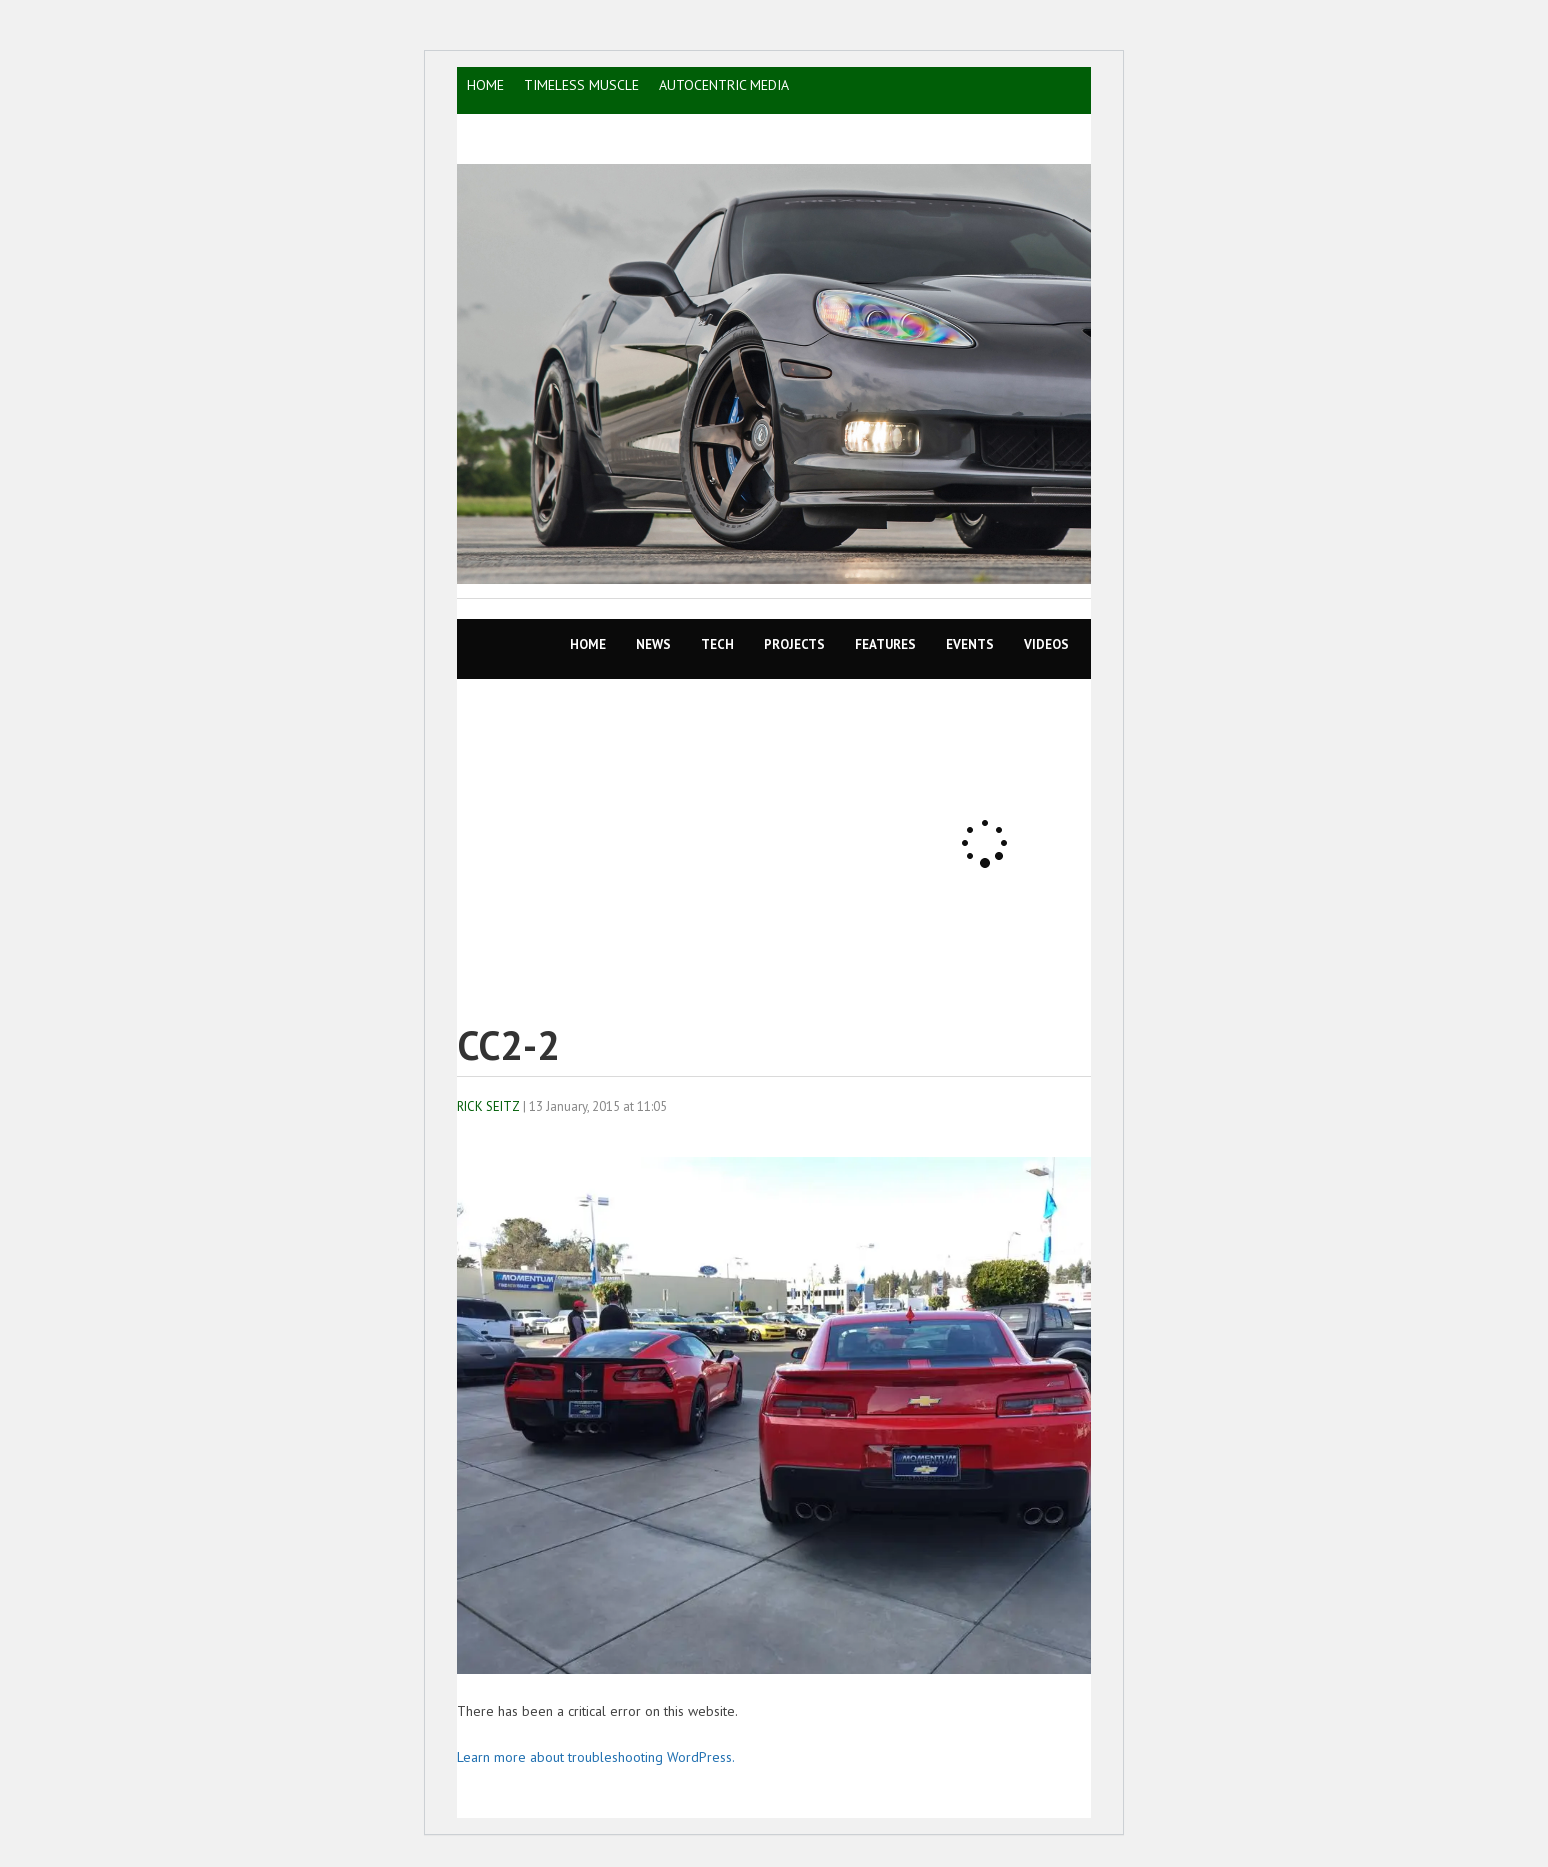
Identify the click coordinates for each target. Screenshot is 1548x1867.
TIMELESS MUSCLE (581, 85)
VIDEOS (1046, 644)
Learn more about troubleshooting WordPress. (596, 1757)
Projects (794, 644)
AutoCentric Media (724, 85)
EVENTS (970, 644)
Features (885, 644)
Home (588, 644)
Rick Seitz (488, 1106)
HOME (485, 85)
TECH (717, 644)
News (653, 644)
